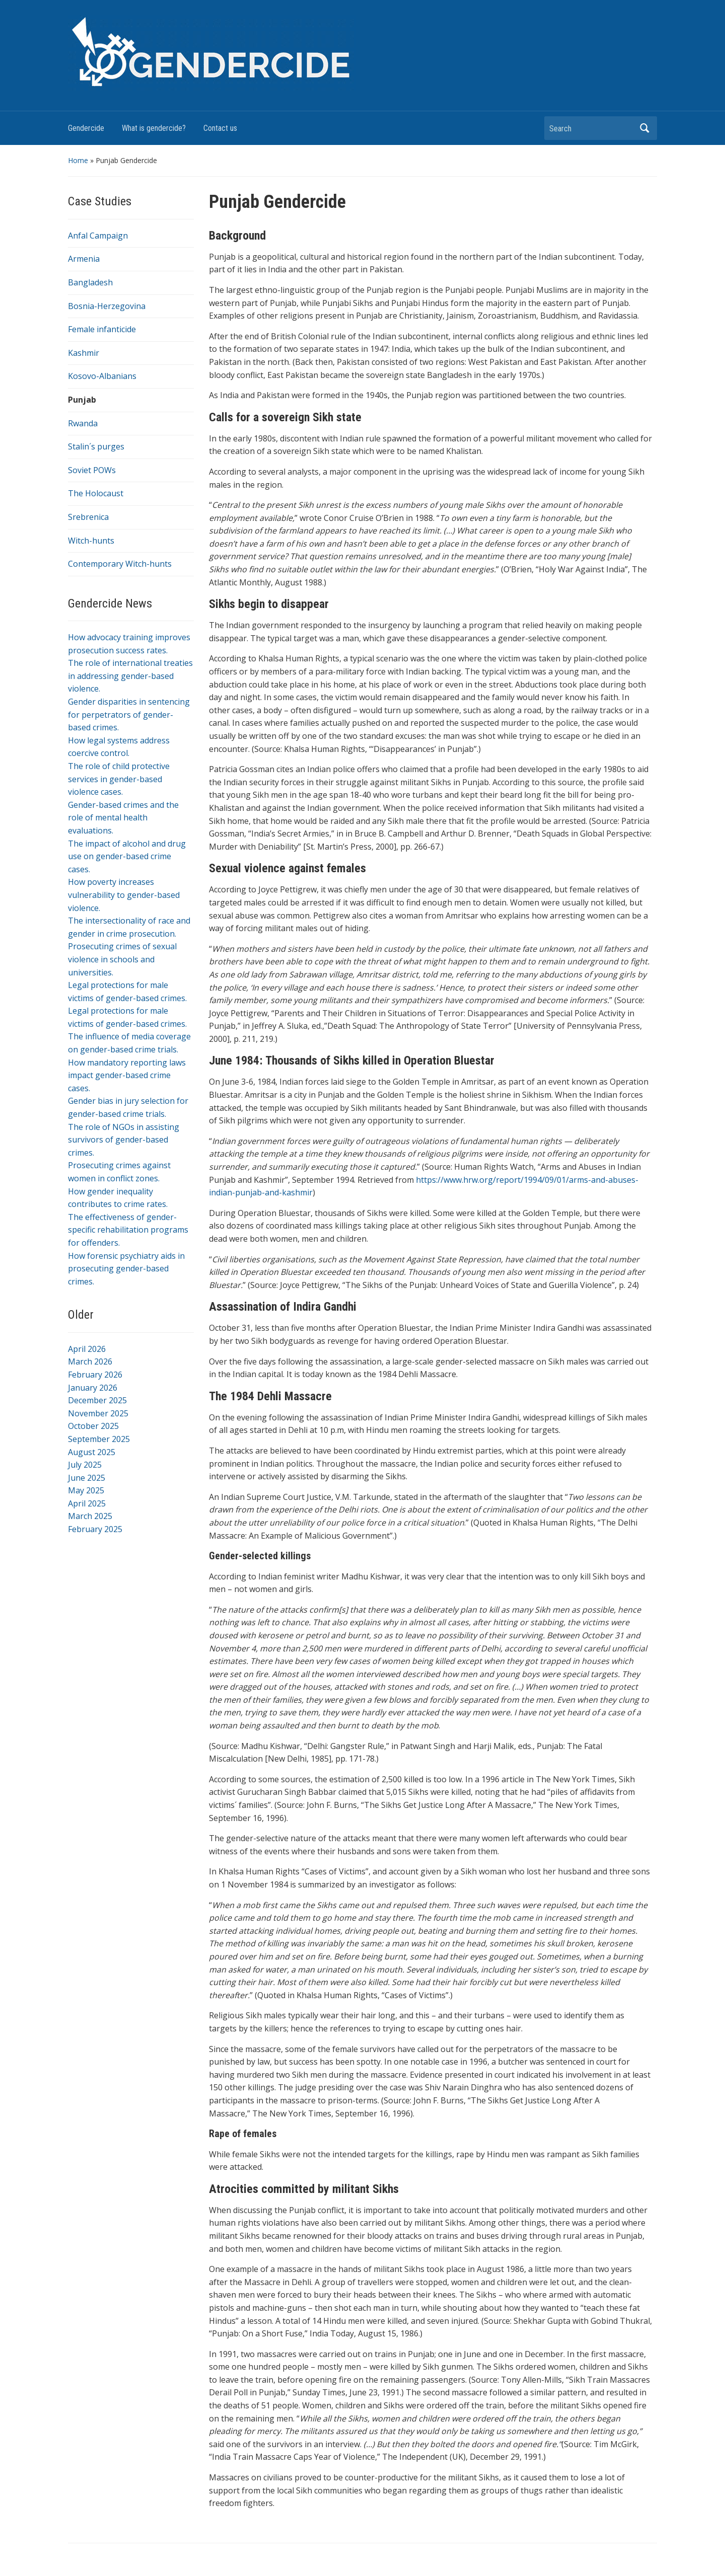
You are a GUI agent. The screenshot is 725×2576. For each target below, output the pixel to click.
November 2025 (98, 1413)
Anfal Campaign (98, 235)
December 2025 (97, 1400)
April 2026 (87, 1348)
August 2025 (91, 1452)
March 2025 (90, 1516)
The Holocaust (95, 493)
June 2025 (86, 1477)
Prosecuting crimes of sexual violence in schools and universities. (122, 959)
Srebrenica (88, 516)
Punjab (82, 399)
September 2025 (99, 1439)
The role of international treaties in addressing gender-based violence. (130, 675)
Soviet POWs (92, 470)
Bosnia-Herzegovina (107, 306)
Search (644, 128)
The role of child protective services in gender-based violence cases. (119, 779)
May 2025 (86, 1490)
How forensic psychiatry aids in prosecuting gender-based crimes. (126, 1268)
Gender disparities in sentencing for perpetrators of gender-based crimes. (129, 714)
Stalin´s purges (96, 446)
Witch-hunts (91, 540)
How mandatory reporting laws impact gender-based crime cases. (127, 1075)
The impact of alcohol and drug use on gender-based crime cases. (127, 856)
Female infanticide (102, 329)
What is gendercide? (154, 128)
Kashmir (83, 352)
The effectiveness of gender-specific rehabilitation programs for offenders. (128, 1229)
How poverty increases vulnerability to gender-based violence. (124, 894)
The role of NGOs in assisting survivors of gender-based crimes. (123, 1139)
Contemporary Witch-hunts (120, 563)
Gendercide (86, 128)
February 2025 (95, 1529)
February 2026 (95, 1374)
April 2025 (87, 1503)
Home (78, 160)
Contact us (220, 128)
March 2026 (90, 1361)
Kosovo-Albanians (102, 376)
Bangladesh (90, 282)
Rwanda (83, 423)
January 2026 (92, 1387)
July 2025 (85, 1464)
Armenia (84, 258)
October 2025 (93, 1425)
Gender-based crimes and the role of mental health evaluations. (123, 817)
